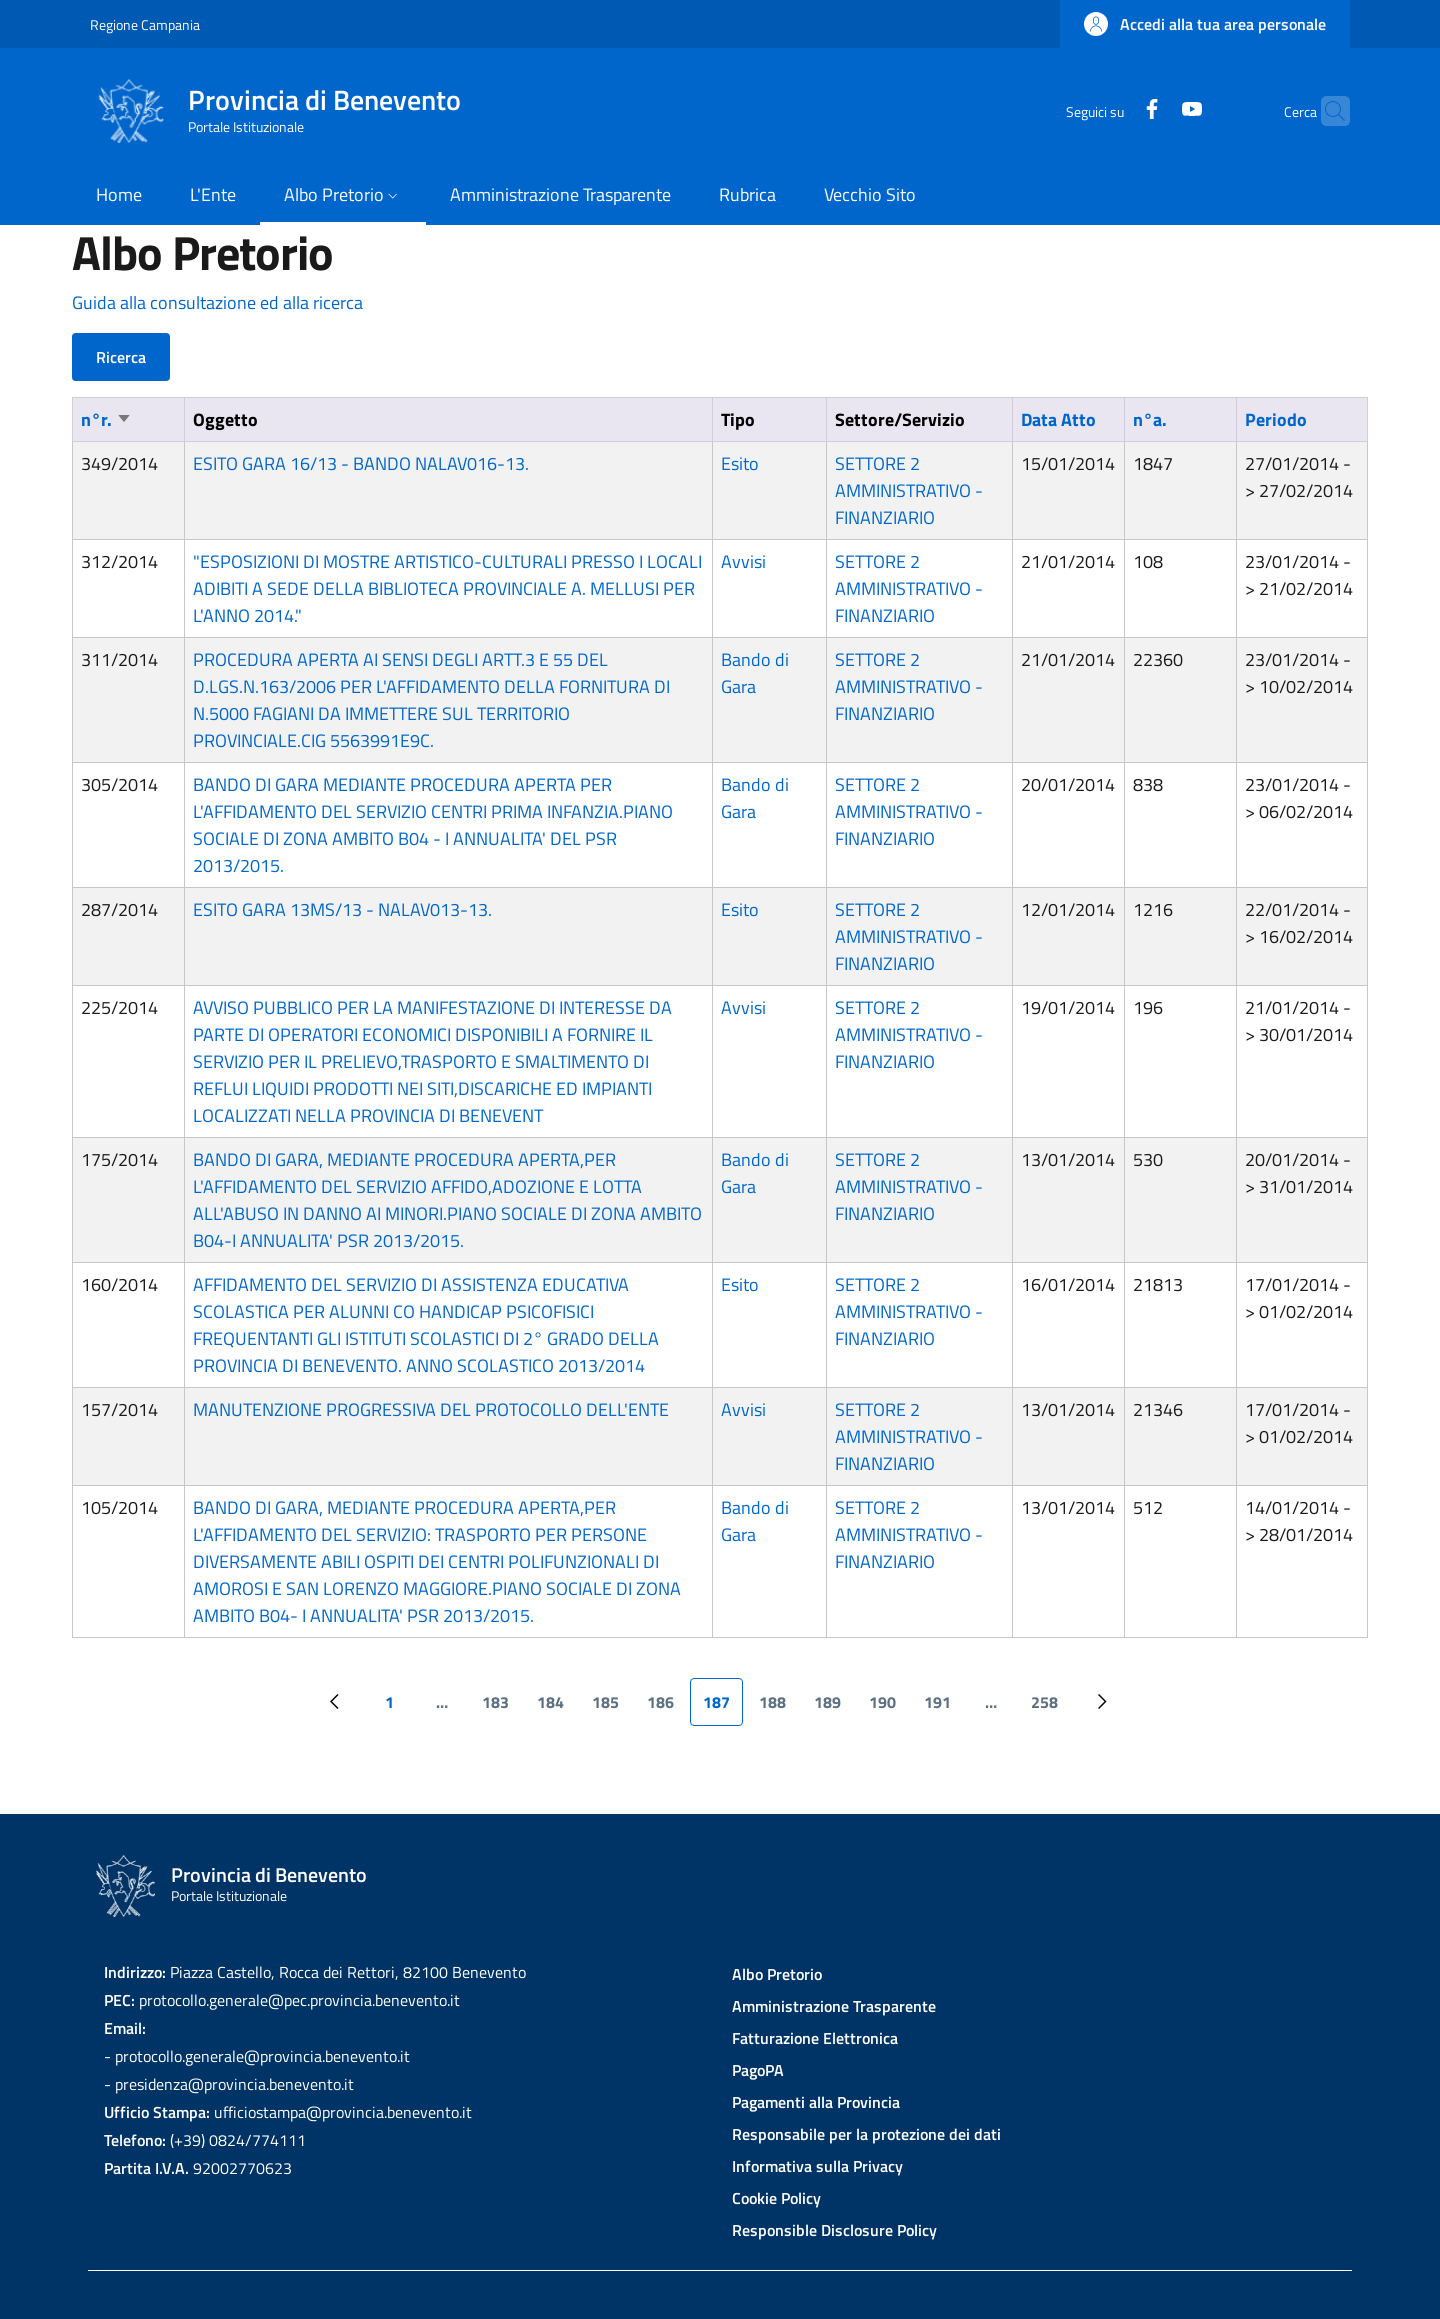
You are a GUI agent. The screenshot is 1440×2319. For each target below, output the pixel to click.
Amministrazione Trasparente (834, 2006)
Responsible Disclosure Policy (834, 2230)
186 (666, 1708)
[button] (1205, 24)
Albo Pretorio (777, 1974)
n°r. (106, 419)
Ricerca (121, 357)
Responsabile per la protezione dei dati (866, 2134)
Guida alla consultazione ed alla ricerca (217, 302)
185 (611, 1708)
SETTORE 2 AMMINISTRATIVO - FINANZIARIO (909, 490)
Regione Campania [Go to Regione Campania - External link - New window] (145, 24)
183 (501, 1708)
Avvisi (743, 561)
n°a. (1150, 419)
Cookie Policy (776, 2198)
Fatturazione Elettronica (815, 2038)
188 (778, 1708)
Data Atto (1058, 419)
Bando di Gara (755, 673)
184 (556, 1708)
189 (833, 1708)
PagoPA (758, 2070)
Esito (740, 463)
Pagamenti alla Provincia (816, 2102)
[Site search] (1326, 111)
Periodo (1276, 419)
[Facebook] (1113, 110)
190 (888, 1708)
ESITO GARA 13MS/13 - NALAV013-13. (342, 909)
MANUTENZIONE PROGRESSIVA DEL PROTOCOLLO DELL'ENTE (431, 1409)
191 (943, 1708)
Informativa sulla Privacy (817, 2166)
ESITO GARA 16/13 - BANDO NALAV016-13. (361, 463)
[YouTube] (1153, 110)
